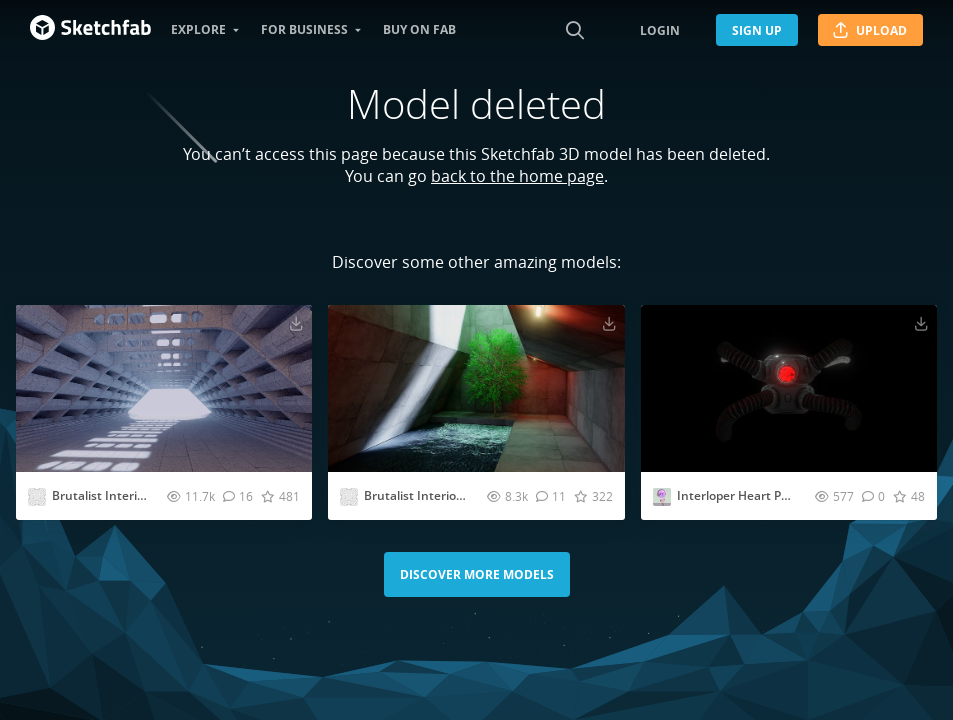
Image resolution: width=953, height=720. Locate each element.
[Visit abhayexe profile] (37, 497)
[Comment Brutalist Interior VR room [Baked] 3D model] (238, 496)
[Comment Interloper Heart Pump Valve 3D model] (873, 496)
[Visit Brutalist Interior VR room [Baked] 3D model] (164, 388)
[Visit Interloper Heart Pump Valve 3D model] (789, 388)
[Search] (575, 30)
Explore (198, 29)
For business (304, 29)
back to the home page (517, 176)
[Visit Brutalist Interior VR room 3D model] (476, 388)
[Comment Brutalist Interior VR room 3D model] (551, 496)
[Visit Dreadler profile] (662, 497)
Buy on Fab (419, 29)
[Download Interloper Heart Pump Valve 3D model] (921, 323)
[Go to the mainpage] (90, 30)
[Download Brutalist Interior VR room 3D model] (609, 323)
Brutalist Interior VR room (438, 495)
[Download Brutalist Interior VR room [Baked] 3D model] (296, 323)
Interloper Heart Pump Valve (758, 495)
